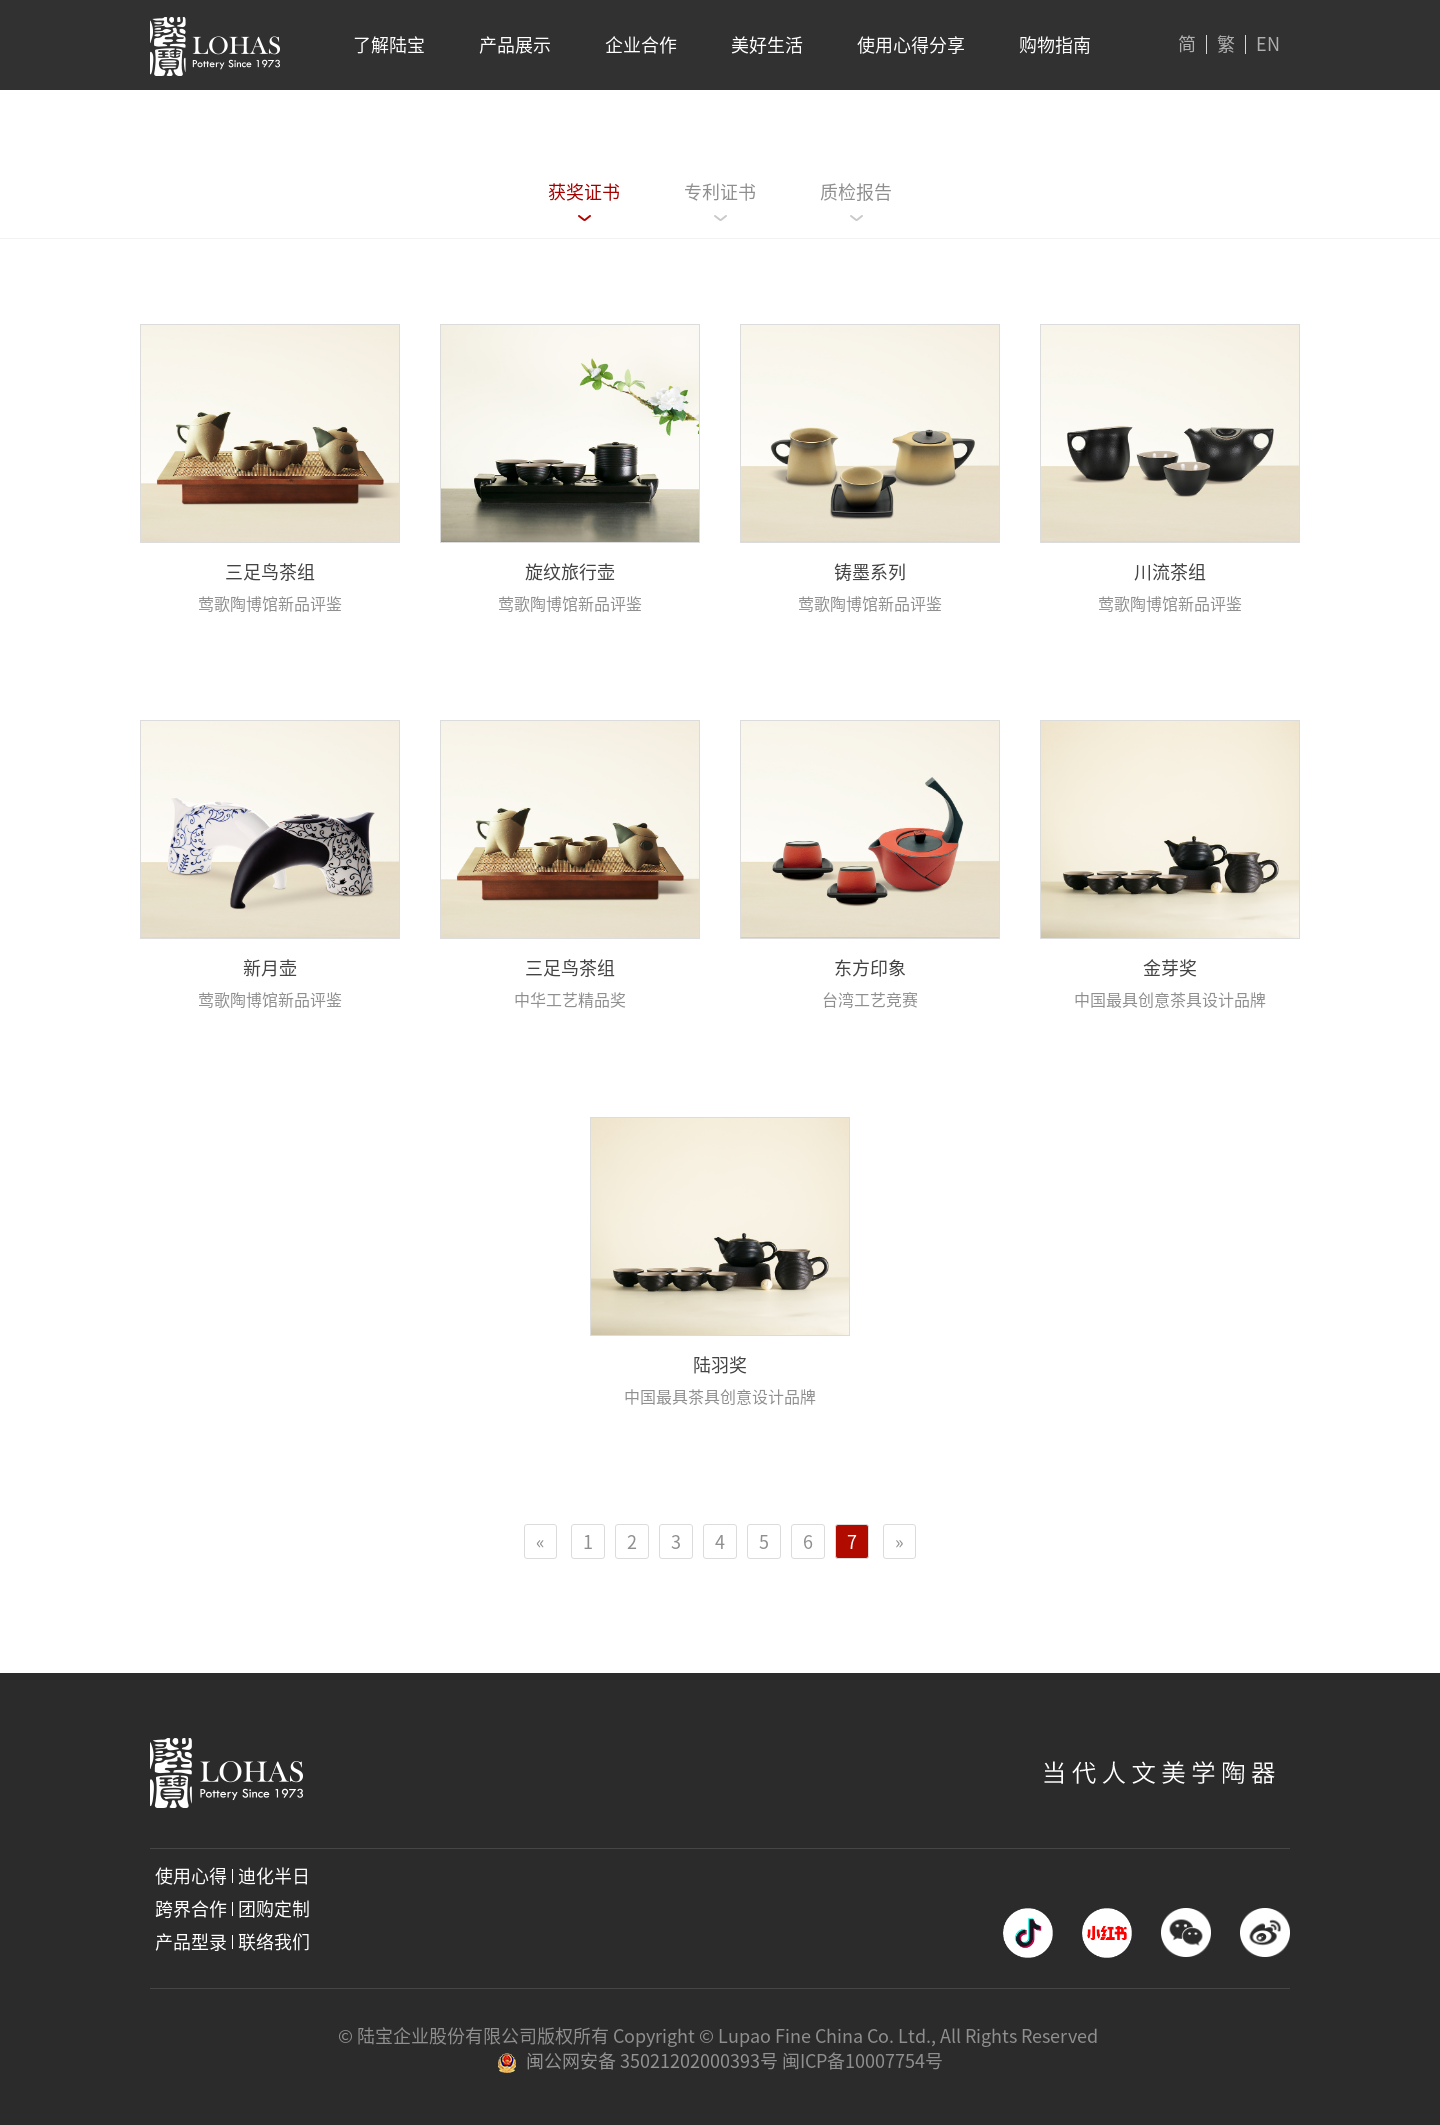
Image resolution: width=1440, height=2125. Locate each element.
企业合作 (641, 45)
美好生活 (767, 45)
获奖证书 (584, 192)
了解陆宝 (389, 45)
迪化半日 (274, 1876)
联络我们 (274, 1942)
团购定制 (274, 1909)
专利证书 (720, 192)
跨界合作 (191, 1909)
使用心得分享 (911, 45)
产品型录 (191, 1942)
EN (1268, 44)
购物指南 (1055, 45)
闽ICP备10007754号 (862, 2061)
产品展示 (515, 45)
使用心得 (191, 1876)
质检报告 (856, 192)
